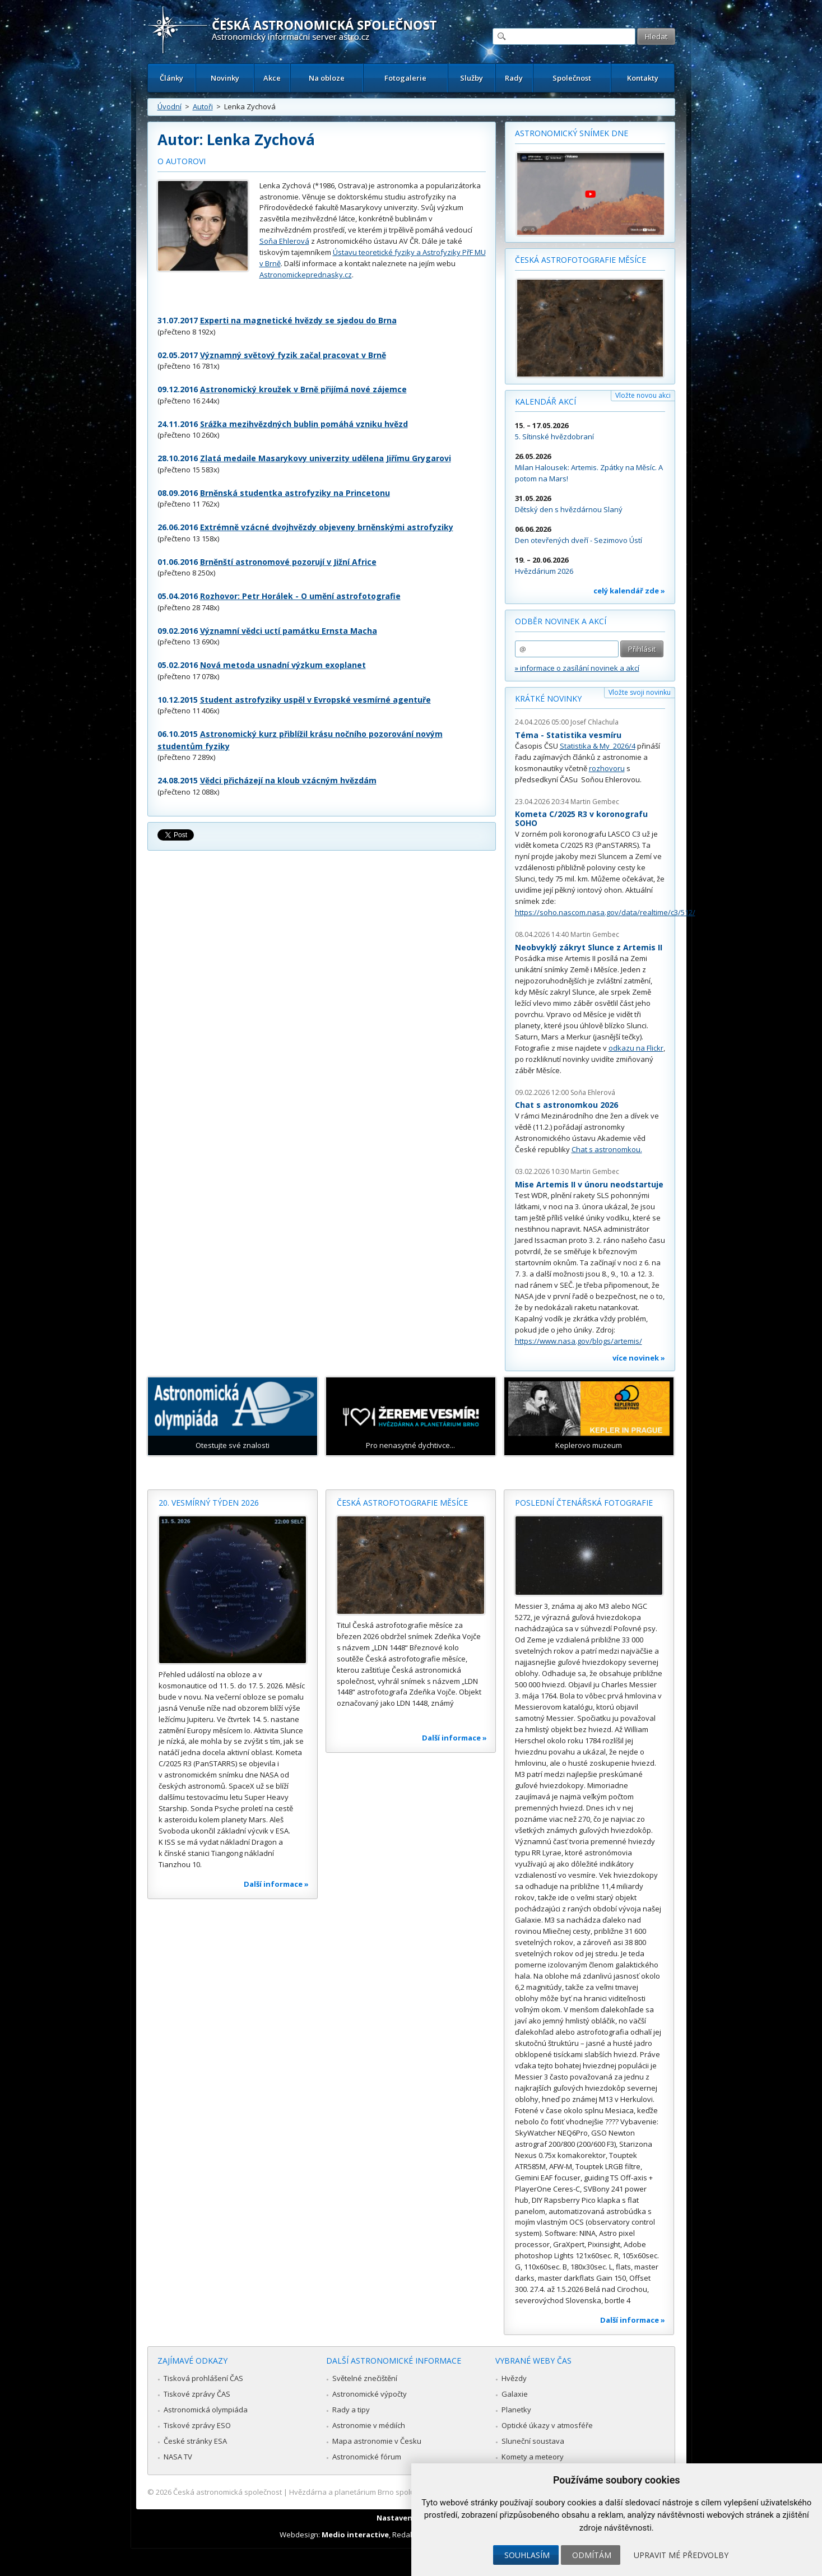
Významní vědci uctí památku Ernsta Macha (288, 630)
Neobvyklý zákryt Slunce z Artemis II (588, 947)
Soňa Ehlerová (284, 241)
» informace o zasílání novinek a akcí (577, 668)
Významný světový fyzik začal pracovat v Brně (293, 355)
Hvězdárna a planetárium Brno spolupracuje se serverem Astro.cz (401, 2492)
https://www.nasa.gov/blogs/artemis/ (578, 1341)
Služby (471, 78)
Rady (514, 78)
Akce (272, 78)
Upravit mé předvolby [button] (681, 2555)
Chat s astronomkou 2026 (566, 1104)
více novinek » (638, 1358)
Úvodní (169, 106)
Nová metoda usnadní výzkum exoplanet (283, 665)
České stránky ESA (195, 2441)
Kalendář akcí (545, 401)
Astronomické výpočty (369, 2394)
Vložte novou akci (643, 395)
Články (171, 78)
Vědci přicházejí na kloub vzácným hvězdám (288, 780)
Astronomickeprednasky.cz (305, 275)
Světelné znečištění (364, 2378)
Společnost (571, 78)
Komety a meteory (532, 2457)
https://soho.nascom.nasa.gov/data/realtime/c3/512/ (605, 912)
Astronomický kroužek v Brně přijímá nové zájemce (303, 389)
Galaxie (514, 2394)
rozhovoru (607, 768)
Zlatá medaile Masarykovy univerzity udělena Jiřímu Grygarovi (325, 458)
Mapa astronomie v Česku (376, 2441)
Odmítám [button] (591, 2555)
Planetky (516, 2410)
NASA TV (178, 2457)
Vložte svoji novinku (640, 692)
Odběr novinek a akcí (560, 621)
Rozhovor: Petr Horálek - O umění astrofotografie (300, 596)
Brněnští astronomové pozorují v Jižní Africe (288, 561)
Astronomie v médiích (368, 2425)
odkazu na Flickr (636, 1048)
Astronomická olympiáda (206, 2410)
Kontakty (642, 78)
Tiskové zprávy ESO (197, 2425)
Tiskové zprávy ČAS (197, 2394)
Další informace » (276, 1884)
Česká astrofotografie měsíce (580, 259)
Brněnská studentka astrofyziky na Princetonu (295, 493)
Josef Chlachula (594, 722)
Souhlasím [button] (527, 2555)
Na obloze (327, 78)
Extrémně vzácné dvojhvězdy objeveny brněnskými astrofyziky (326, 527)
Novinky (225, 78)
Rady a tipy (351, 2410)
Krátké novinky (548, 698)
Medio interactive (355, 2534)
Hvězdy (514, 2378)
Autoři (203, 106)
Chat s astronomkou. (607, 1149)
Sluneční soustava (532, 2441)
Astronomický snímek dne (571, 133)
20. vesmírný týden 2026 (209, 1502)
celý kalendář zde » (629, 591)
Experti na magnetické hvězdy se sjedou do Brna (298, 320)
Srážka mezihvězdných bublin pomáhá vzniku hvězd (304, 424)
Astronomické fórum (366, 2457)
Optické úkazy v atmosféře (547, 2425)
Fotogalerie (405, 78)
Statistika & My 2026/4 (597, 746)
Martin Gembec (594, 801)
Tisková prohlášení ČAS (203, 2378)
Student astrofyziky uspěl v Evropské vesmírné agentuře (315, 699)
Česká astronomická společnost (227, 2492)
